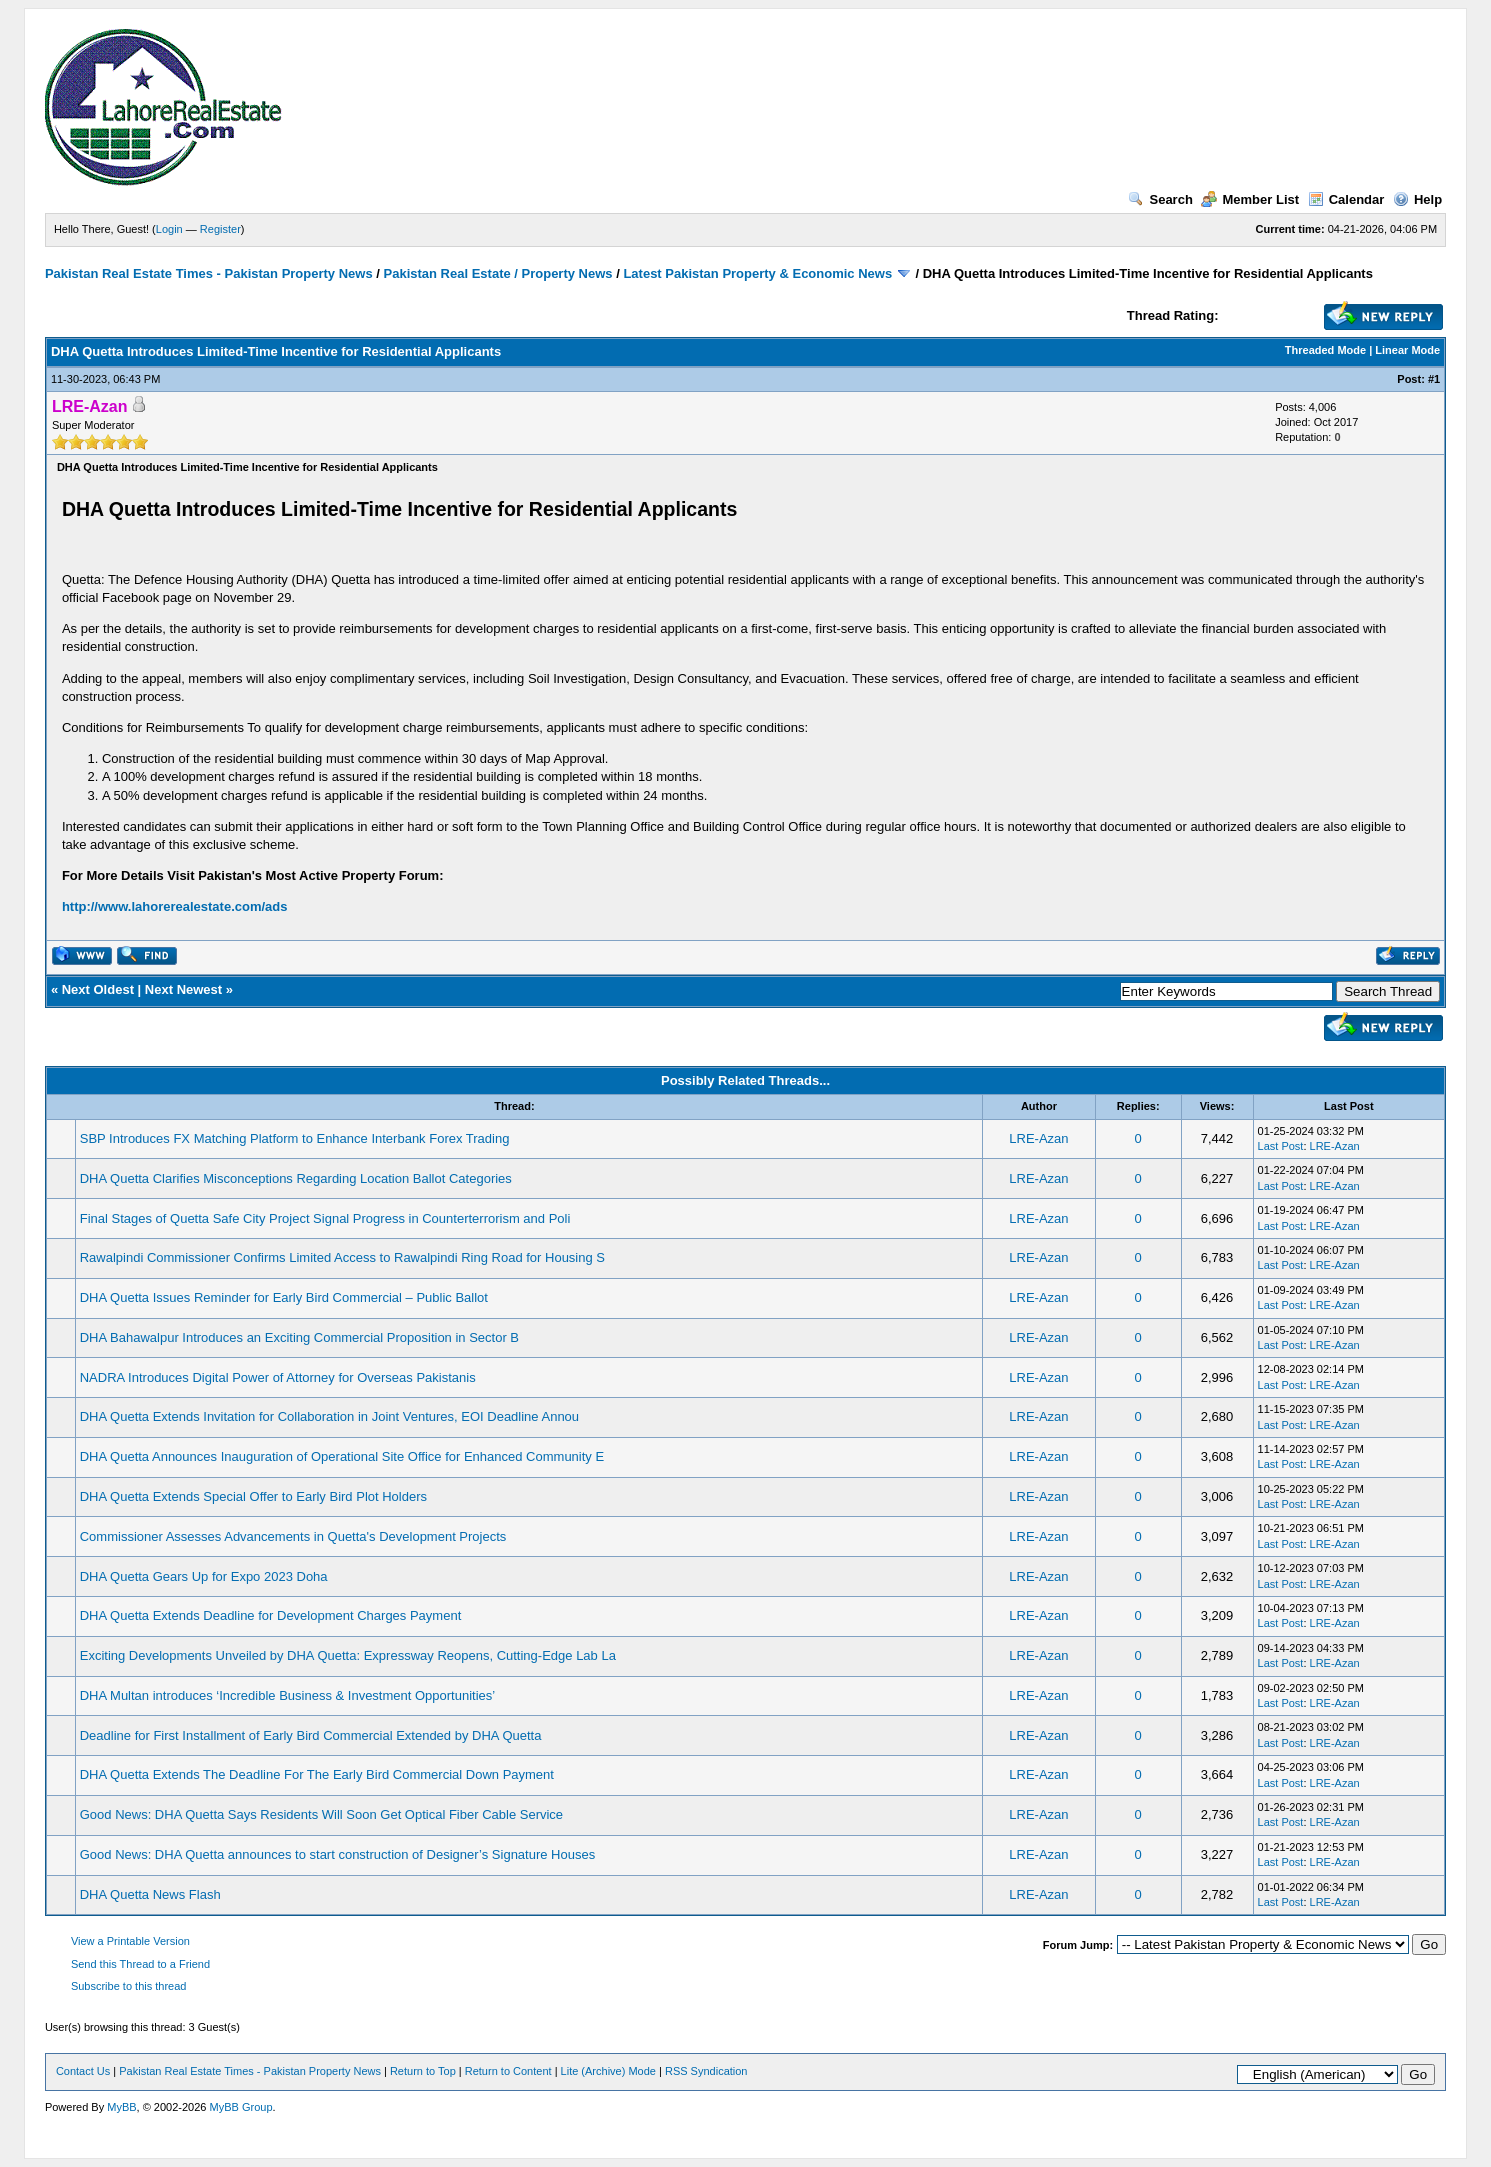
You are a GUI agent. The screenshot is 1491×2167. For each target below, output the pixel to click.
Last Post (1281, 1146)
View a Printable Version (130, 1941)
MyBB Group (241, 2107)
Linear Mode (1407, 350)
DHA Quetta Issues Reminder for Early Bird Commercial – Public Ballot (284, 1297)
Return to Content (508, 2071)
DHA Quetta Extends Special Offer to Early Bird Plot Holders (253, 1496)
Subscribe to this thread (129, 1986)
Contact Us (83, 2071)
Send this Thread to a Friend (140, 1964)
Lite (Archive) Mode (608, 2071)
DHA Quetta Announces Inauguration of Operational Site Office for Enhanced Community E (342, 1456)
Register (220, 229)
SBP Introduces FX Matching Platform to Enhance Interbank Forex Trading (295, 1138)
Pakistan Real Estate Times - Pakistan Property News (210, 273)
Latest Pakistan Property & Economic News (757, 273)
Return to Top (423, 2071)
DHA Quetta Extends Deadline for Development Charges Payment (271, 1615)
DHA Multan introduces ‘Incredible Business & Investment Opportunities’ (287, 1695)
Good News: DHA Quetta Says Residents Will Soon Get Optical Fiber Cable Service (321, 1814)
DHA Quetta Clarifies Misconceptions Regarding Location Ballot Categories (296, 1178)
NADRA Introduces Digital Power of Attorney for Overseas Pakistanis (278, 1377)
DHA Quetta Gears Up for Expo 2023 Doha (204, 1576)
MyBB (121, 2107)
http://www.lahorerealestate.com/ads (175, 906)
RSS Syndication (706, 2071)
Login (169, 229)
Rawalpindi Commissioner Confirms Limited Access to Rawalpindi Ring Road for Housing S (342, 1257)
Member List (1250, 199)
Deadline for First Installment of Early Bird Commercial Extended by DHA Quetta (311, 1735)
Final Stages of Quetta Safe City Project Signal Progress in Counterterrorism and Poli (325, 1218)
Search (1160, 199)
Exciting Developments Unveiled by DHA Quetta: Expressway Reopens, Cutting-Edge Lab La (348, 1655)
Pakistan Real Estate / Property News (498, 273)
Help (1417, 199)
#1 (1434, 379)
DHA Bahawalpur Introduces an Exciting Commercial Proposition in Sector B (299, 1337)
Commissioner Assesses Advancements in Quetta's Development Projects (293, 1536)
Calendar (1346, 199)
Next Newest (183, 989)
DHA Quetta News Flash (150, 1894)
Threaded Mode (1325, 350)
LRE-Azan (1038, 1138)
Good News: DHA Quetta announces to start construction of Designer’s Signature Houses (337, 1854)
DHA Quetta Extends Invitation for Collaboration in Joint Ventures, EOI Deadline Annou (329, 1416)
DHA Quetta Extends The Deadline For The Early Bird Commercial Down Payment (317, 1774)
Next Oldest (98, 989)
